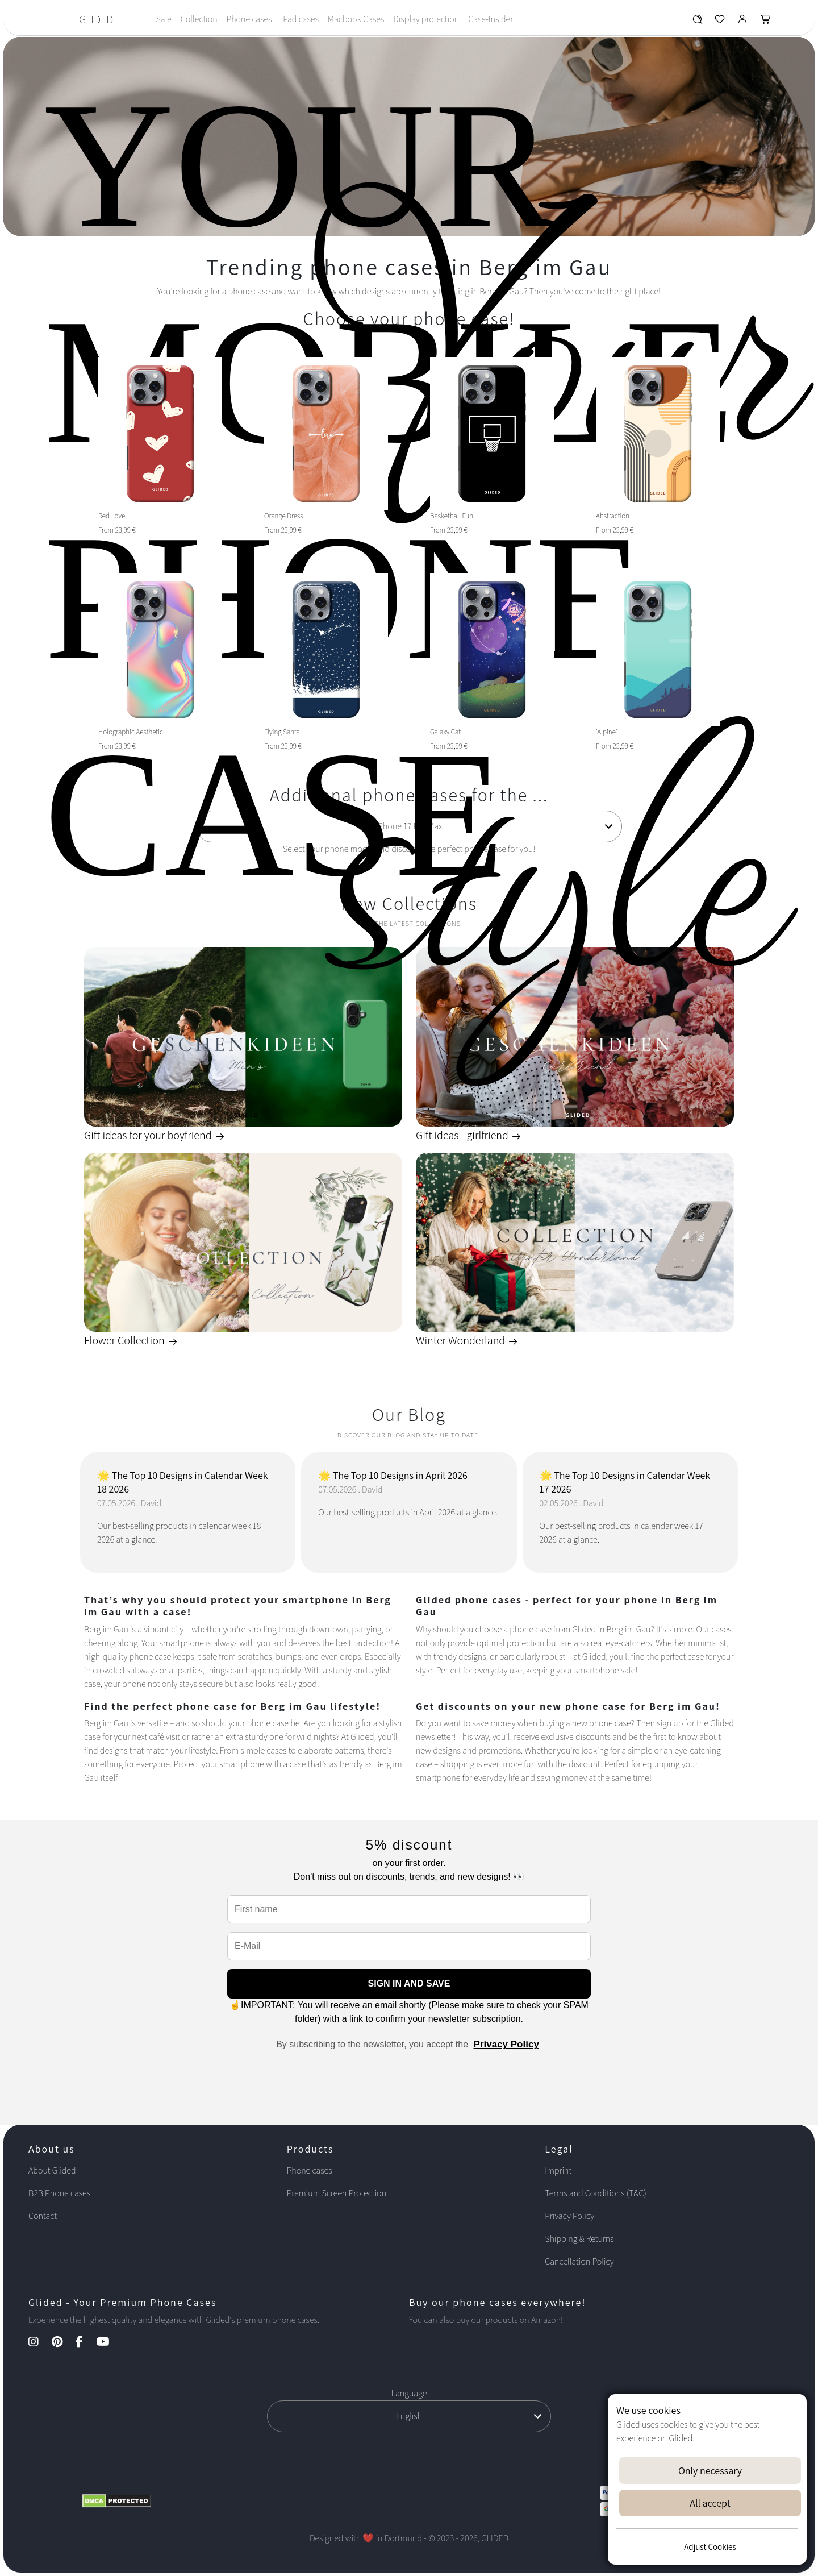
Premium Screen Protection (336, 2193)
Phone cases (249, 19)
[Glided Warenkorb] (765, 22)
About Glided (52, 2170)
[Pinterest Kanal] (63, 2343)
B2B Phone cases (59, 2193)
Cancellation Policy (579, 2261)
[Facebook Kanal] (85, 2343)
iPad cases (300, 19)
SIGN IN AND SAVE (409, 1983)
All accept (710, 2502)
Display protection (426, 19)
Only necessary (710, 2470)
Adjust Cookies (710, 2546)
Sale (163, 19)
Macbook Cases (356, 19)
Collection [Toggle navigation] (199, 19)
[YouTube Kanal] (109, 2343)
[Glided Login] (742, 22)
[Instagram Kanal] (39, 2343)
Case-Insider (490, 19)
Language (409, 2393)
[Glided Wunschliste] (697, 22)
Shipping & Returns (579, 2239)
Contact (42, 2216)
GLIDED (96, 19)
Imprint (558, 2170)
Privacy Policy (506, 2044)
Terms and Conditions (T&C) (595, 2193)
